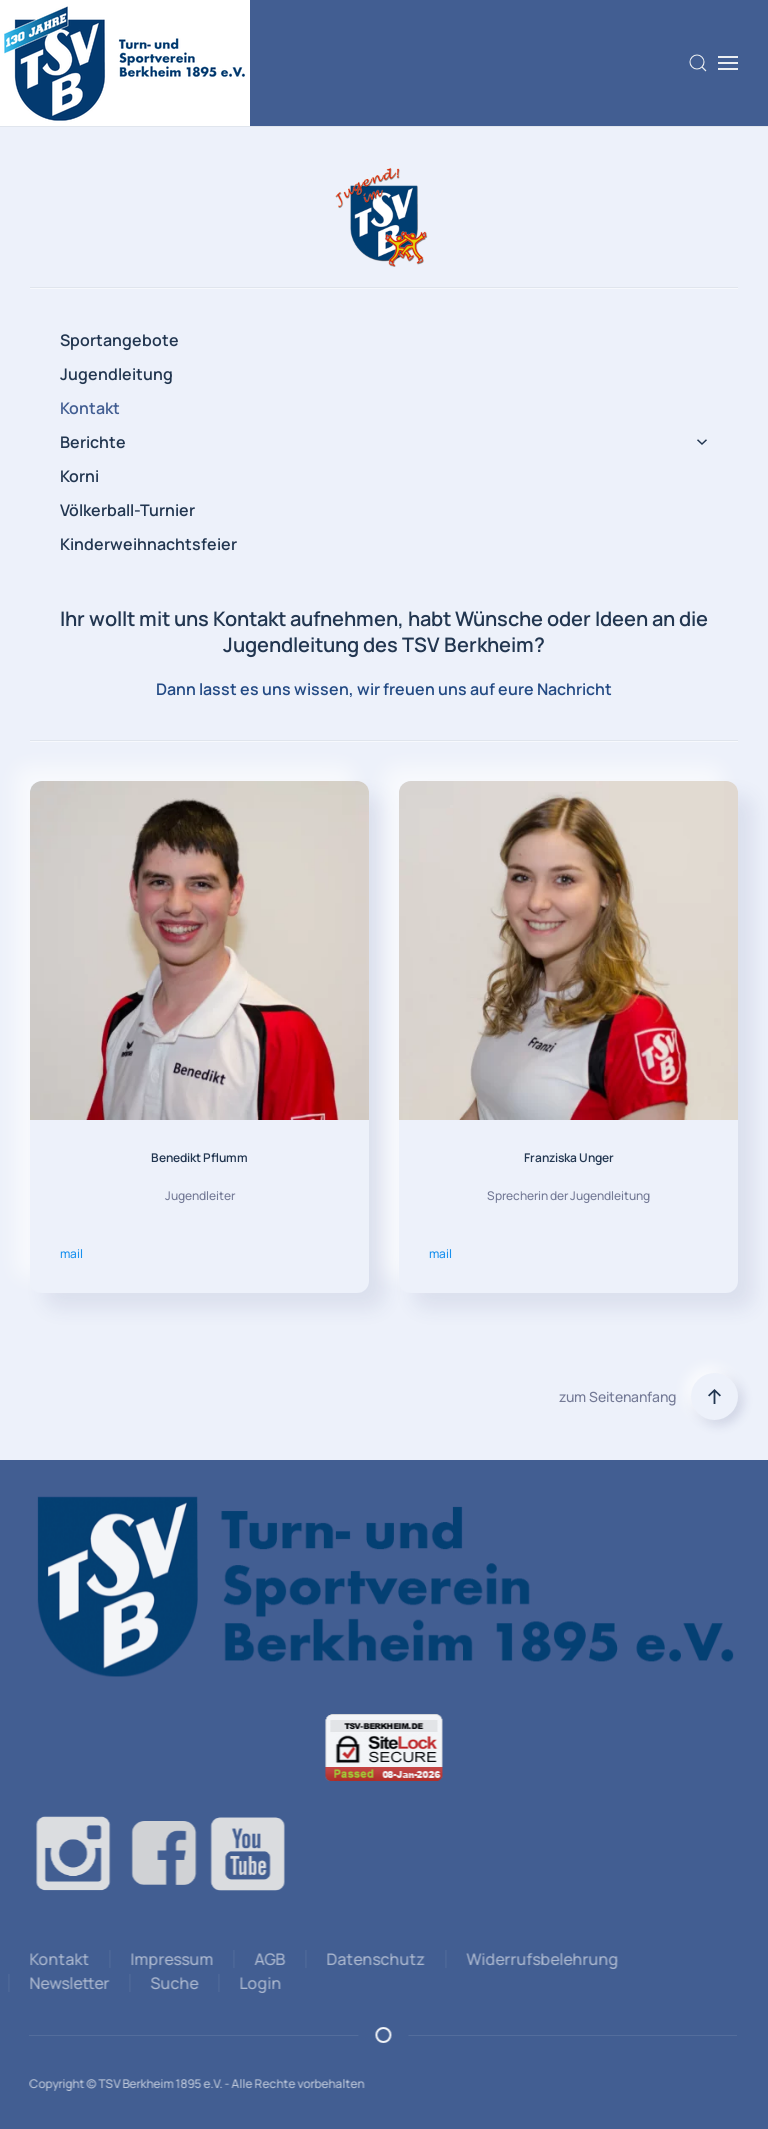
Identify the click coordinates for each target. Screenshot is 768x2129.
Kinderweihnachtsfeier (148, 544)
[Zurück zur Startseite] (125, 63)
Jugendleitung (116, 374)
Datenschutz (372, 1959)
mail (71, 1253)
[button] (698, 63)
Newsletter (66, 1983)
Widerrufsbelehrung (539, 1959)
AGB (266, 1959)
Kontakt (90, 408)
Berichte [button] (384, 442)
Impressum (168, 1959)
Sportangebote (119, 340)
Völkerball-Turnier (127, 510)
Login (257, 1983)
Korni (79, 476)
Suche (171, 1983)
